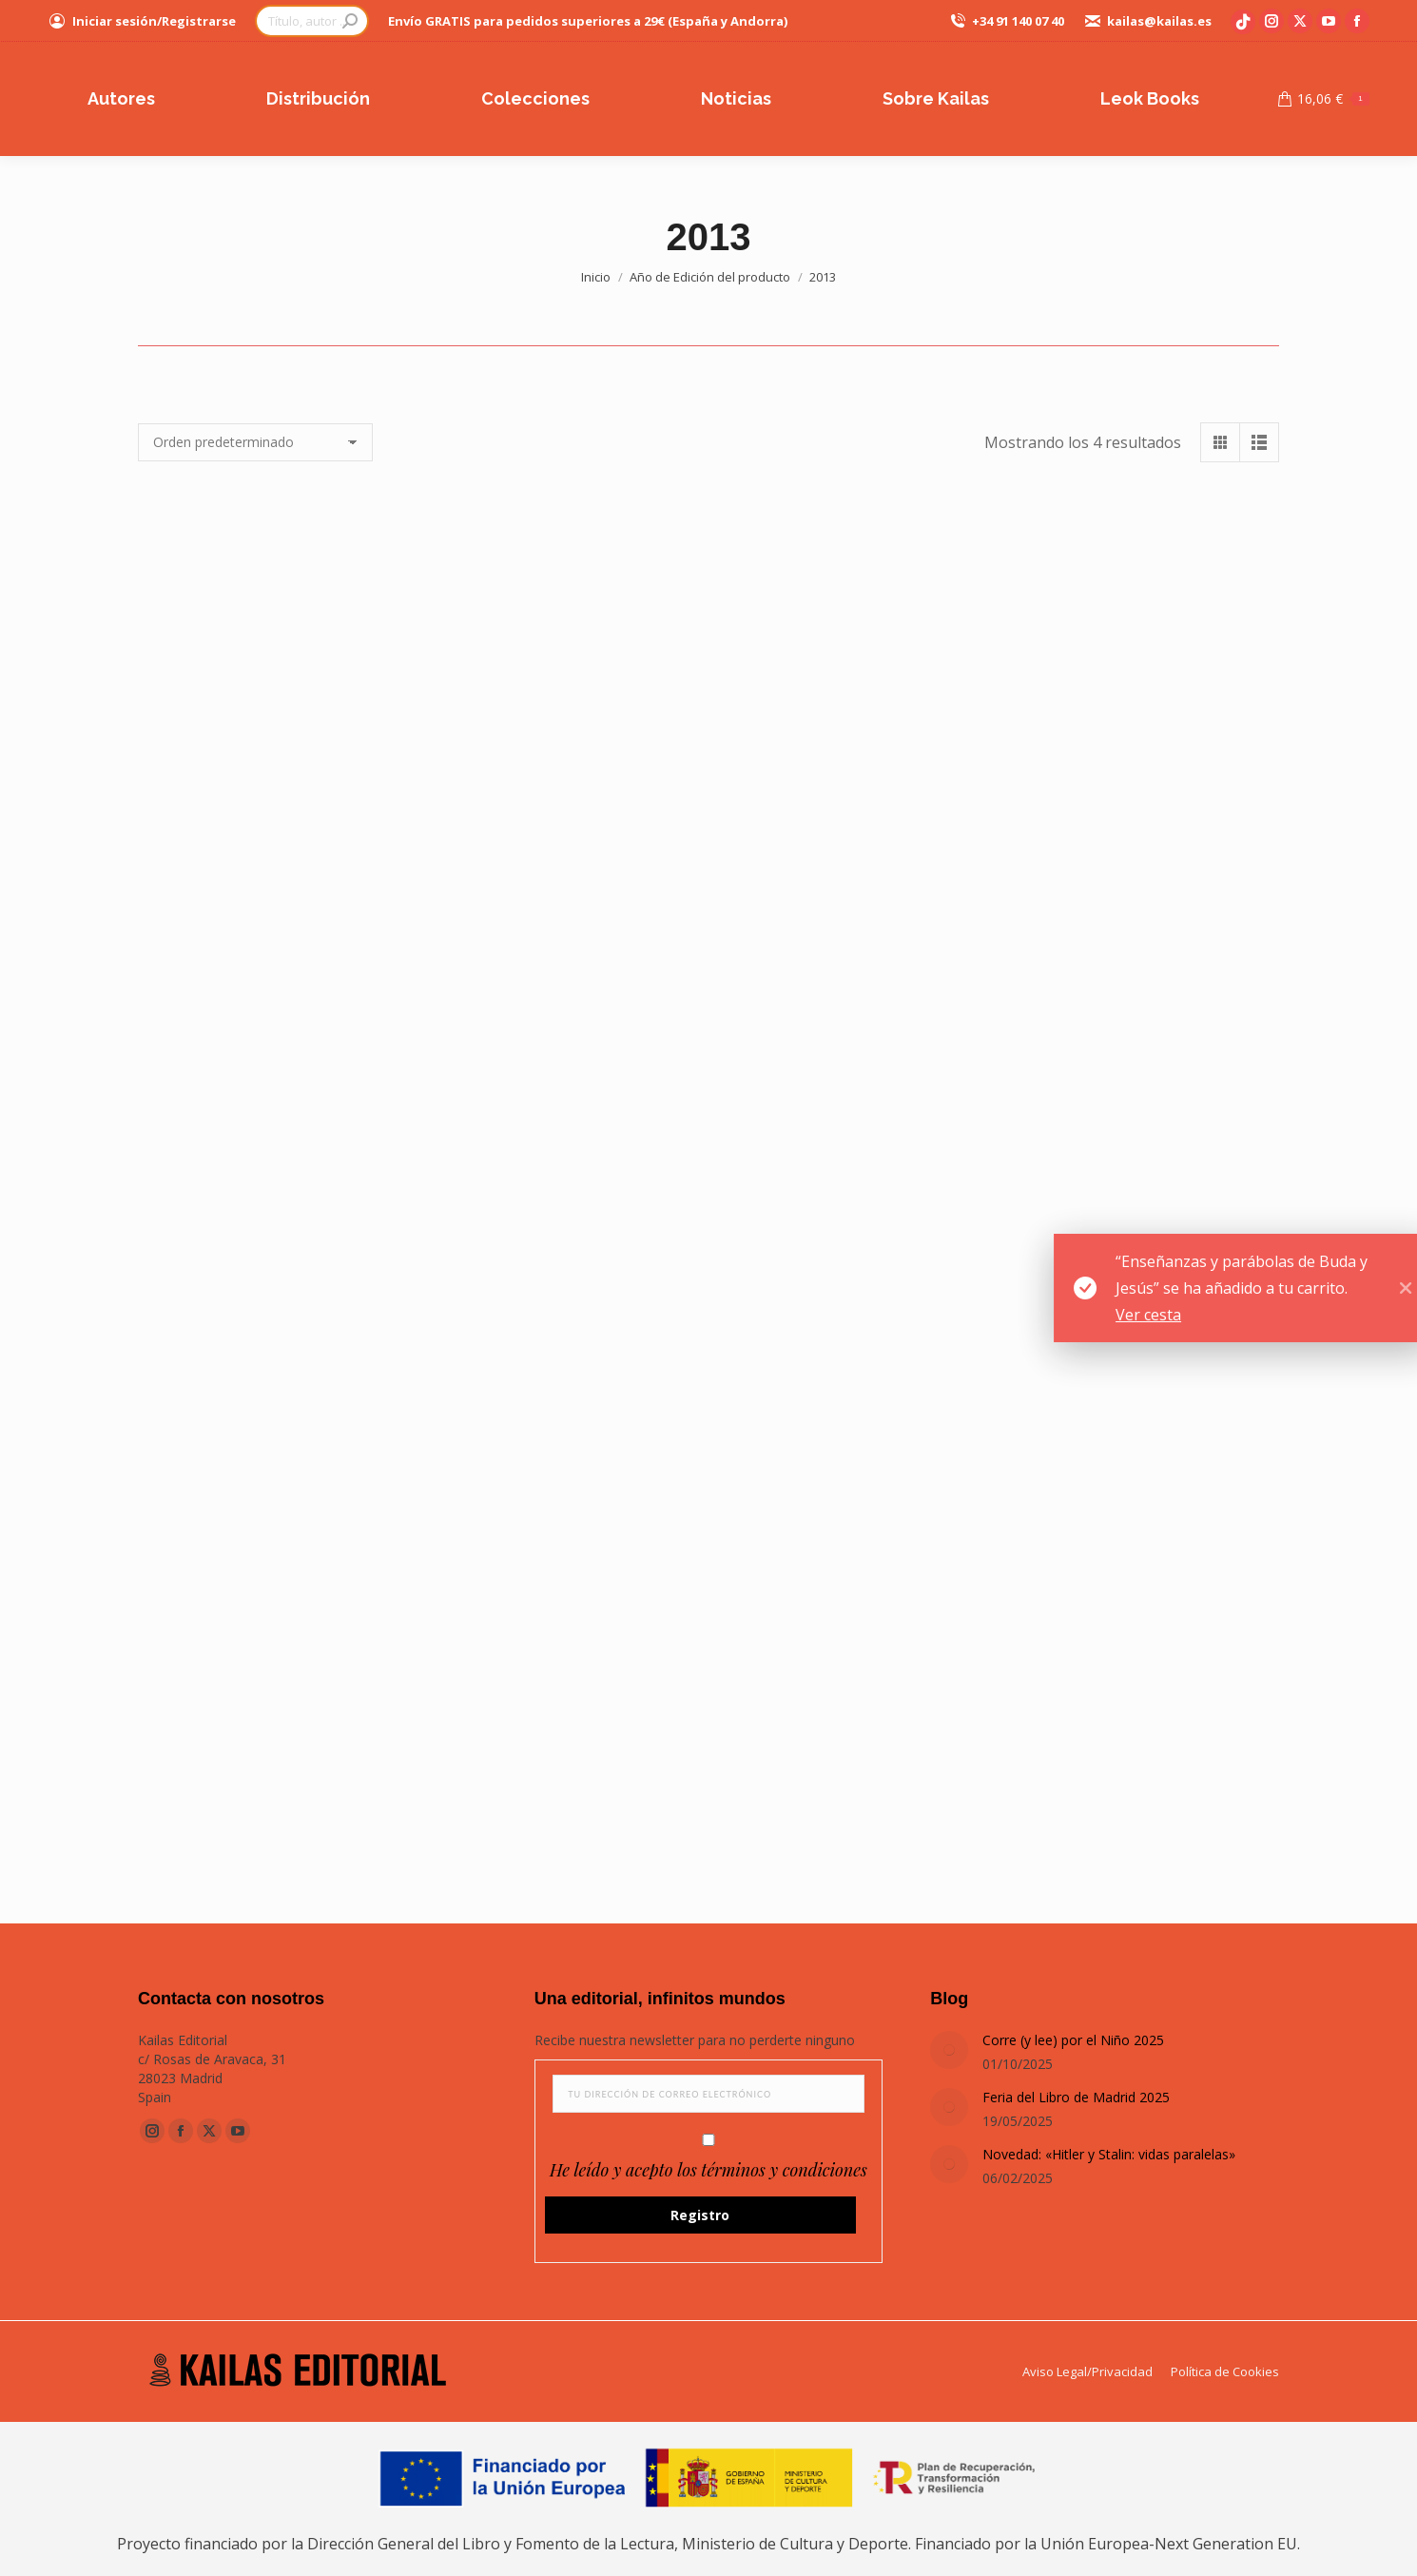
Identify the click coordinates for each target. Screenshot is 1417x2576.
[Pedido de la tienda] (255, 442)
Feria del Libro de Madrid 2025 (1076, 2097)
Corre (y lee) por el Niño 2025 (1073, 2040)
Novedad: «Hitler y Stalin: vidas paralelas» (1108, 2154)
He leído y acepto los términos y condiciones (708, 2169)
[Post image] (949, 2050)
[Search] (312, 21)
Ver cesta (1267, 1314)
